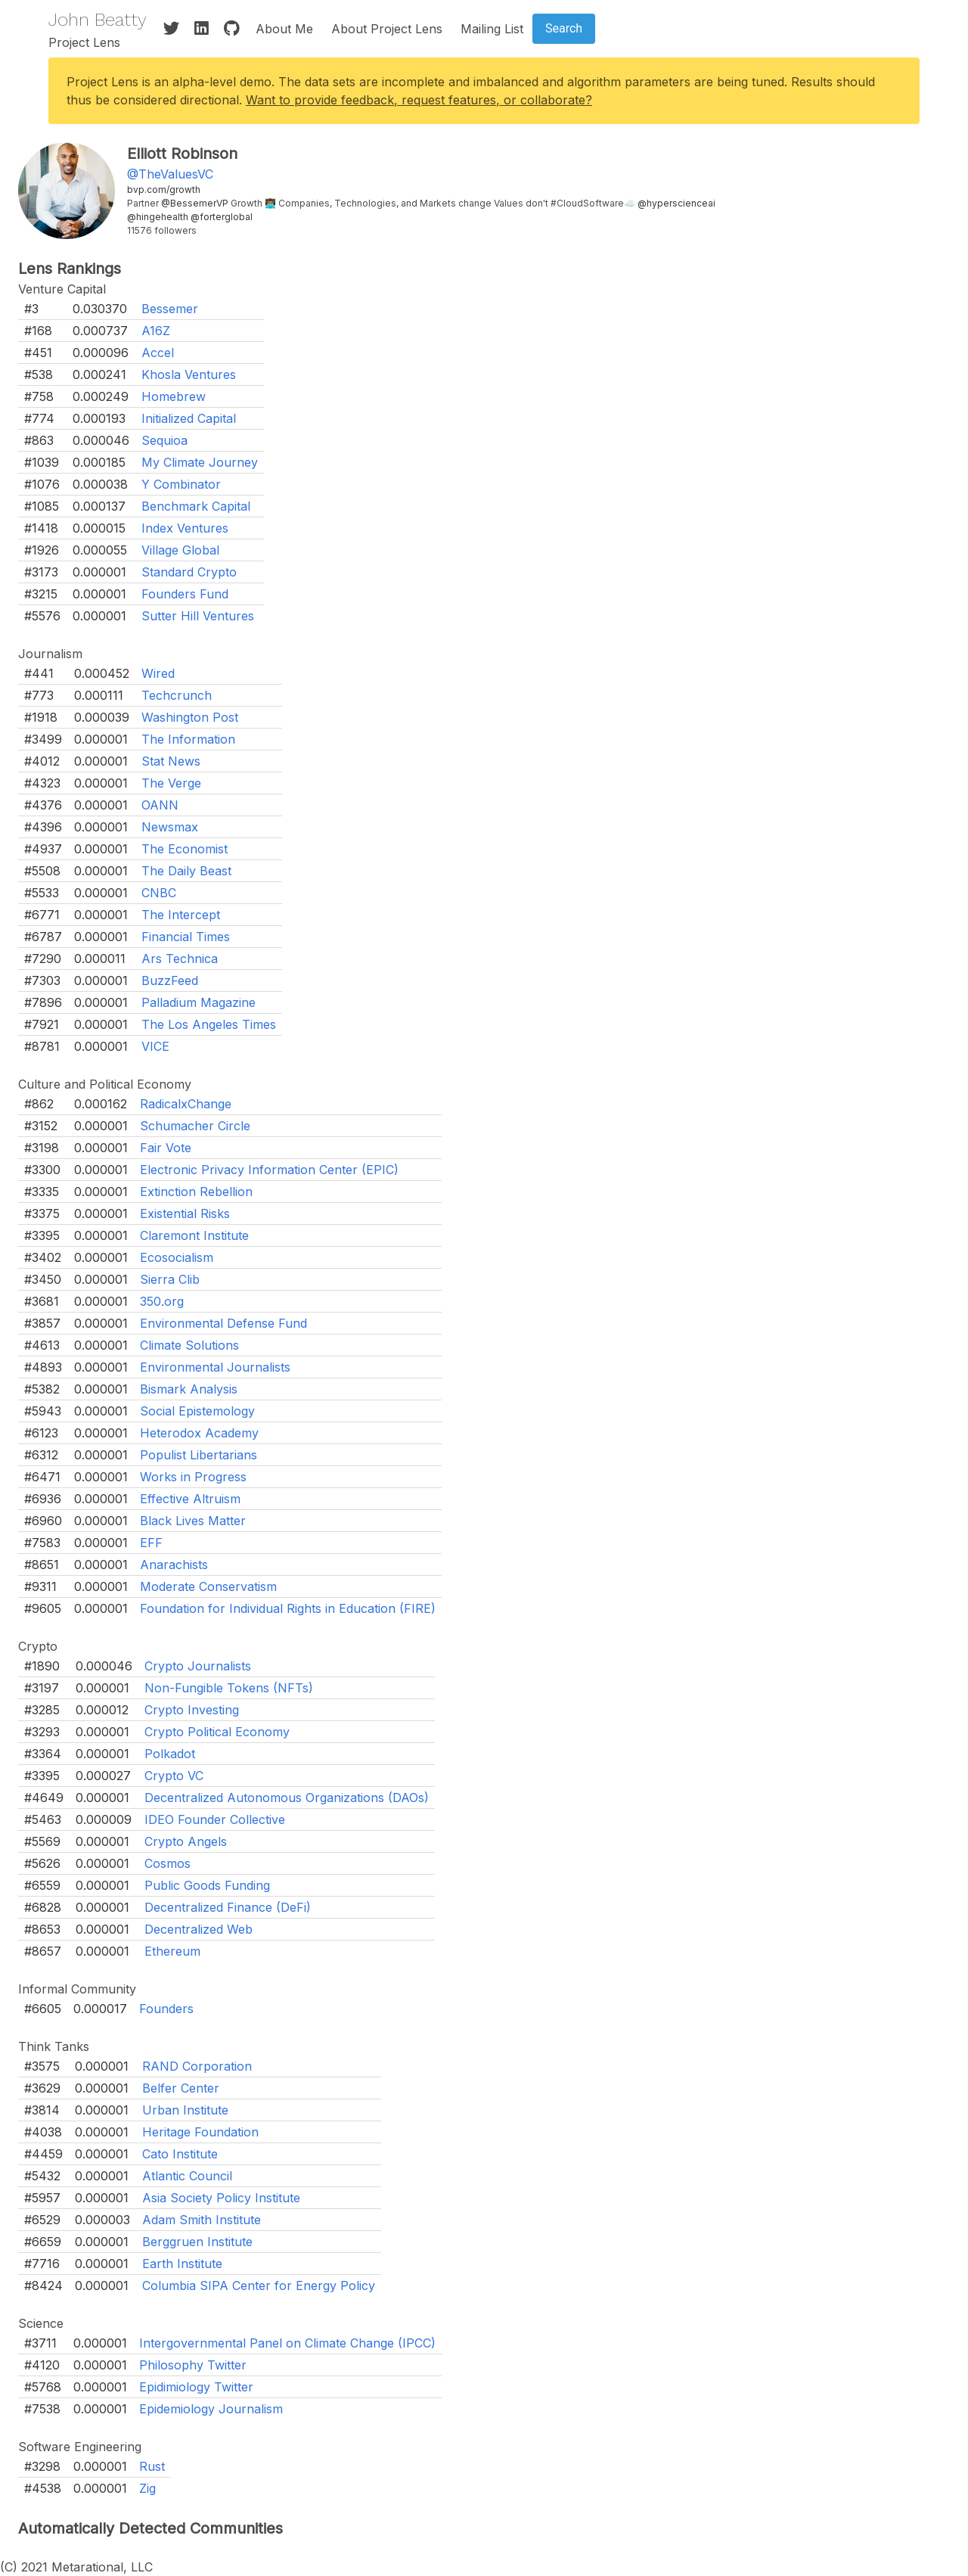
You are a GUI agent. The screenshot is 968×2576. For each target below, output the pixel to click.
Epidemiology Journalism (211, 2408)
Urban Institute (185, 2110)
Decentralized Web (198, 1929)
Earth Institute (182, 2263)
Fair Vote (165, 1147)
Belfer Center (180, 2088)
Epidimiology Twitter (196, 2386)
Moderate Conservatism (208, 1586)
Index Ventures (184, 528)
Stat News (170, 761)
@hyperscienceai (676, 203)
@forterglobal (222, 216)
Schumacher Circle (195, 1125)
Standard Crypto (189, 572)
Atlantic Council (187, 2175)
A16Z (155, 330)
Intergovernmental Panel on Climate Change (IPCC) (287, 2343)
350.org (162, 1301)
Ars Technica (179, 958)
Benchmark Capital (195, 506)
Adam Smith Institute (201, 2219)
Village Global (180, 550)
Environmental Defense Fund (223, 1323)
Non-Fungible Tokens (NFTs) (228, 1687)
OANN (159, 805)
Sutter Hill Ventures (197, 615)
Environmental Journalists (215, 1367)
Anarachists (174, 1564)
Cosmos (167, 1863)
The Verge (171, 783)
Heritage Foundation (200, 2131)
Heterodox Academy (199, 1432)
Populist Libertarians (198, 1454)
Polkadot (169, 1753)
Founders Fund (184, 593)
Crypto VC (173, 1775)
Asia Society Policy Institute (221, 2197)
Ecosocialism (176, 1257)
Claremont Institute (194, 1235)
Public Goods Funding (207, 1885)
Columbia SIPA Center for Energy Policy (258, 2285)
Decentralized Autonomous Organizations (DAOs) (286, 1797)
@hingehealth (157, 216)
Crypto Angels (185, 1841)
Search (563, 28)
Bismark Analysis (188, 1389)
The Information (188, 739)
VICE (155, 1046)
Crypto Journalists (197, 1665)
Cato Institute (180, 2153)
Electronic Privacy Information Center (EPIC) (269, 1169)
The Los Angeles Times (208, 1024)
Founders (166, 2008)
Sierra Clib (170, 1279)
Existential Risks (185, 1213)
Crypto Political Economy (217, 1731)
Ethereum (172, 1951)
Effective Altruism (190, 1498)
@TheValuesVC (170, 174)
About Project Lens (386, 28)
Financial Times (185, 936)
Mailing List (492, 28)
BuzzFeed (169, 980)
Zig (147, 2488)
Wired (158, 673)
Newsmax (169, 826)
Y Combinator (181, 484)
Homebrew (173, 396)
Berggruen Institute (197, 2241)
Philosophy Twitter (193, 2364)
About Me (284, 28)
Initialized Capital (188, 418)
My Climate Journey (199, 462)
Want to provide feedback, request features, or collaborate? (419, 99)
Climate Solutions (189, 1345)
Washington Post (189, 717)
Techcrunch (176, 695)
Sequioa (164, 440)
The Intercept (180, 914)
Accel (157, 352)
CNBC (158, 892)
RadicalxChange (185, 1103)
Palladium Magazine (198, 1002)
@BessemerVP (194, 203)
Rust (152, 2466)
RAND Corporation (197, 2066)
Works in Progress (193, 1476)
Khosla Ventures (188, 374)
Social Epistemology (197, 1411)
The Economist (184, 848)
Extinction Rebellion (196, 1191)
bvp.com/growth (163, 189)
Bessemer (169, 308)
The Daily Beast (186, 870)
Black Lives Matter (193, 1520)
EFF (151, 1542)
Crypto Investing (191, 1709)
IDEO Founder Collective (214, 1819)
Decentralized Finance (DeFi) (227, 1907)
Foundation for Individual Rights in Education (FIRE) (288, 1608)
